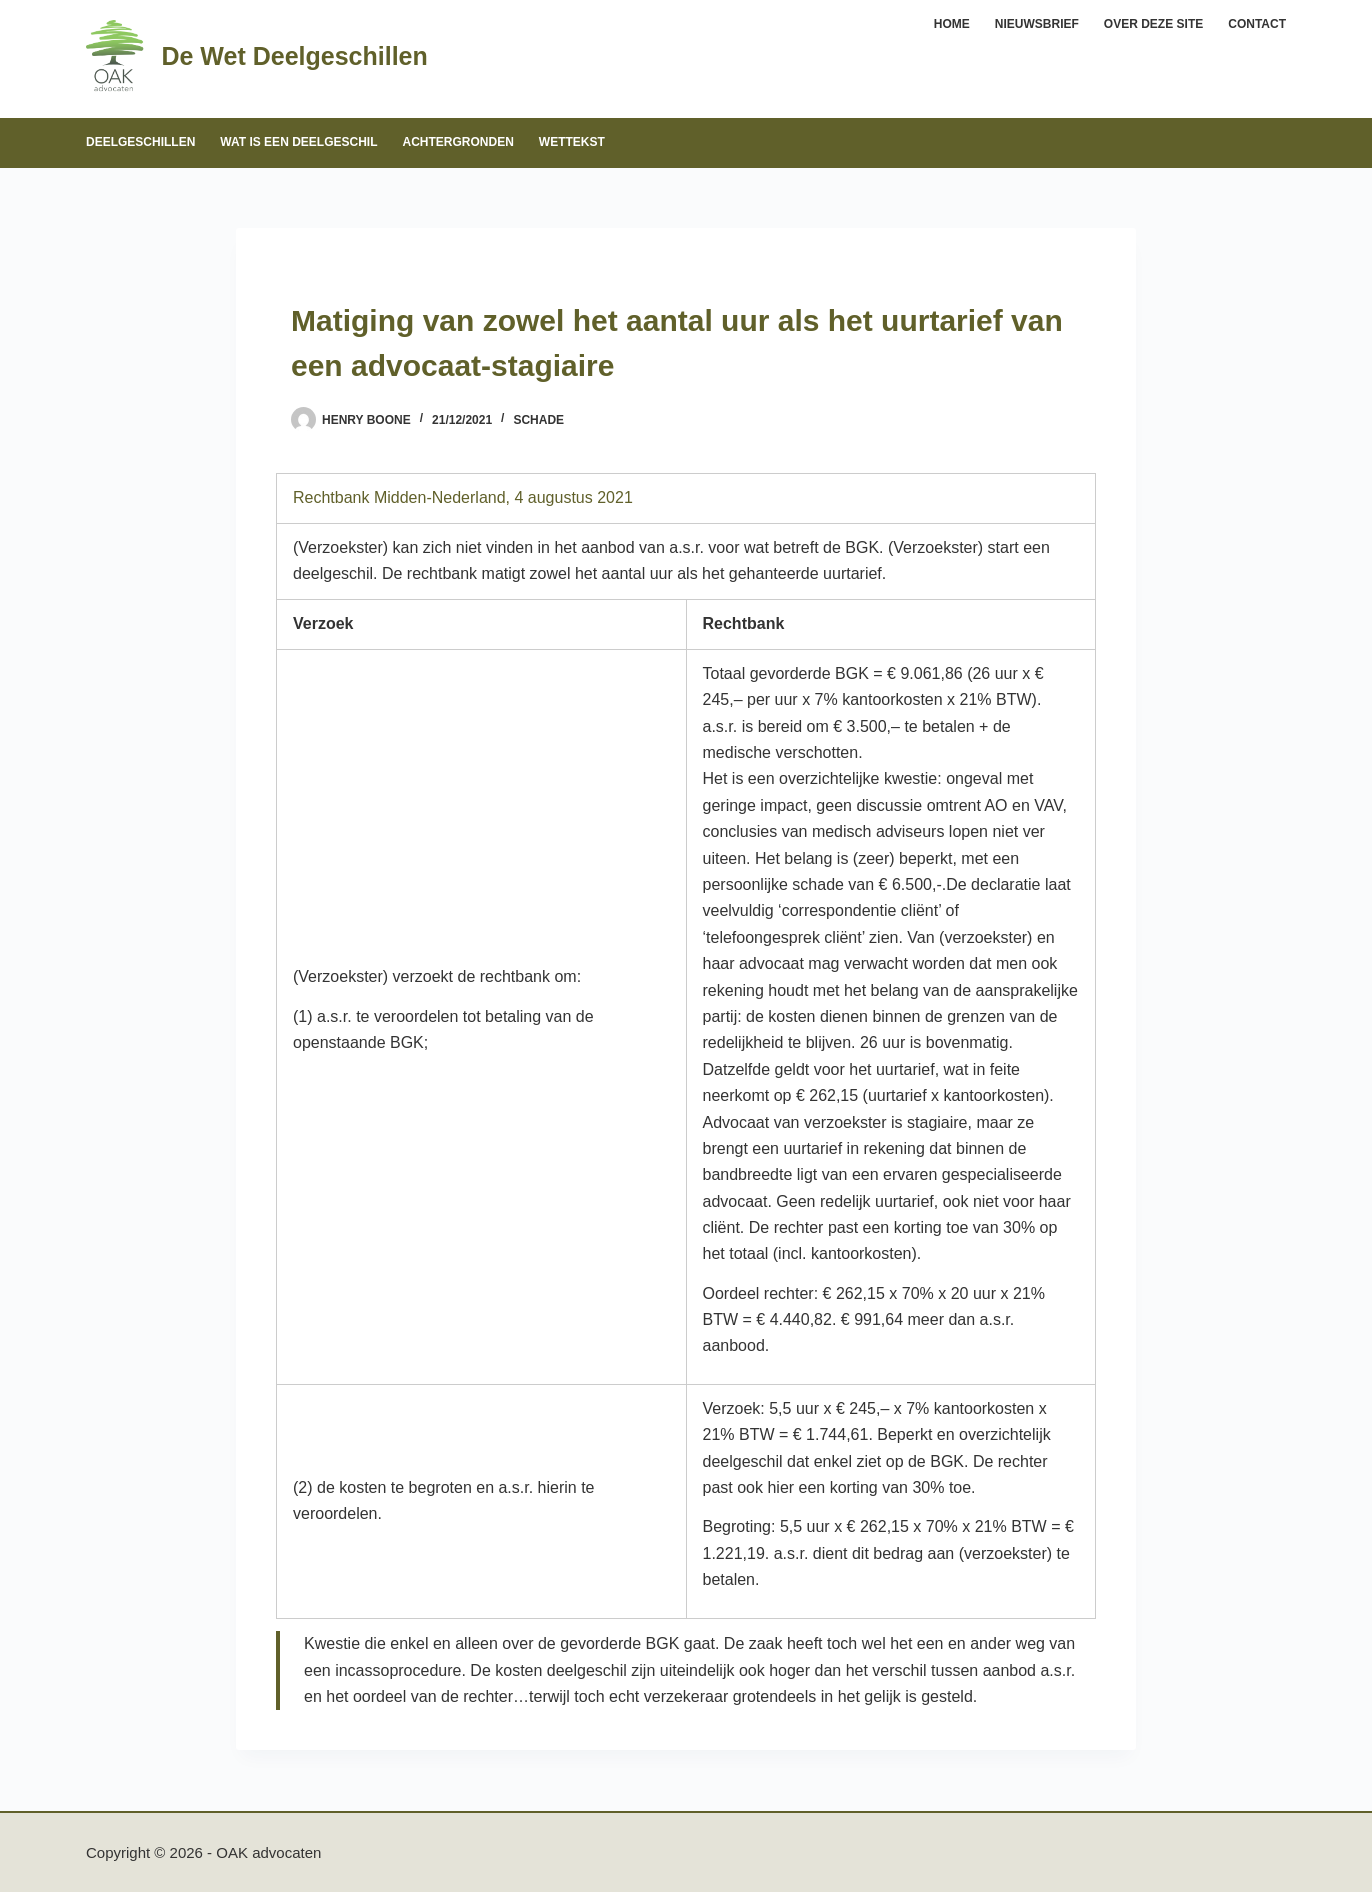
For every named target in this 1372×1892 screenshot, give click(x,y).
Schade (538, 420)
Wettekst (572, 142)
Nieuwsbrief (1037, 24)
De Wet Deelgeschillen (294, 56)
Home (952, 24)
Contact (1257, 24)
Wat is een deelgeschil (298, 142)
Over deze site (1153, 24)
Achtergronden (457, 142)
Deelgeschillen (140, 142)
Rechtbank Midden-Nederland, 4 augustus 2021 (463, 497)
